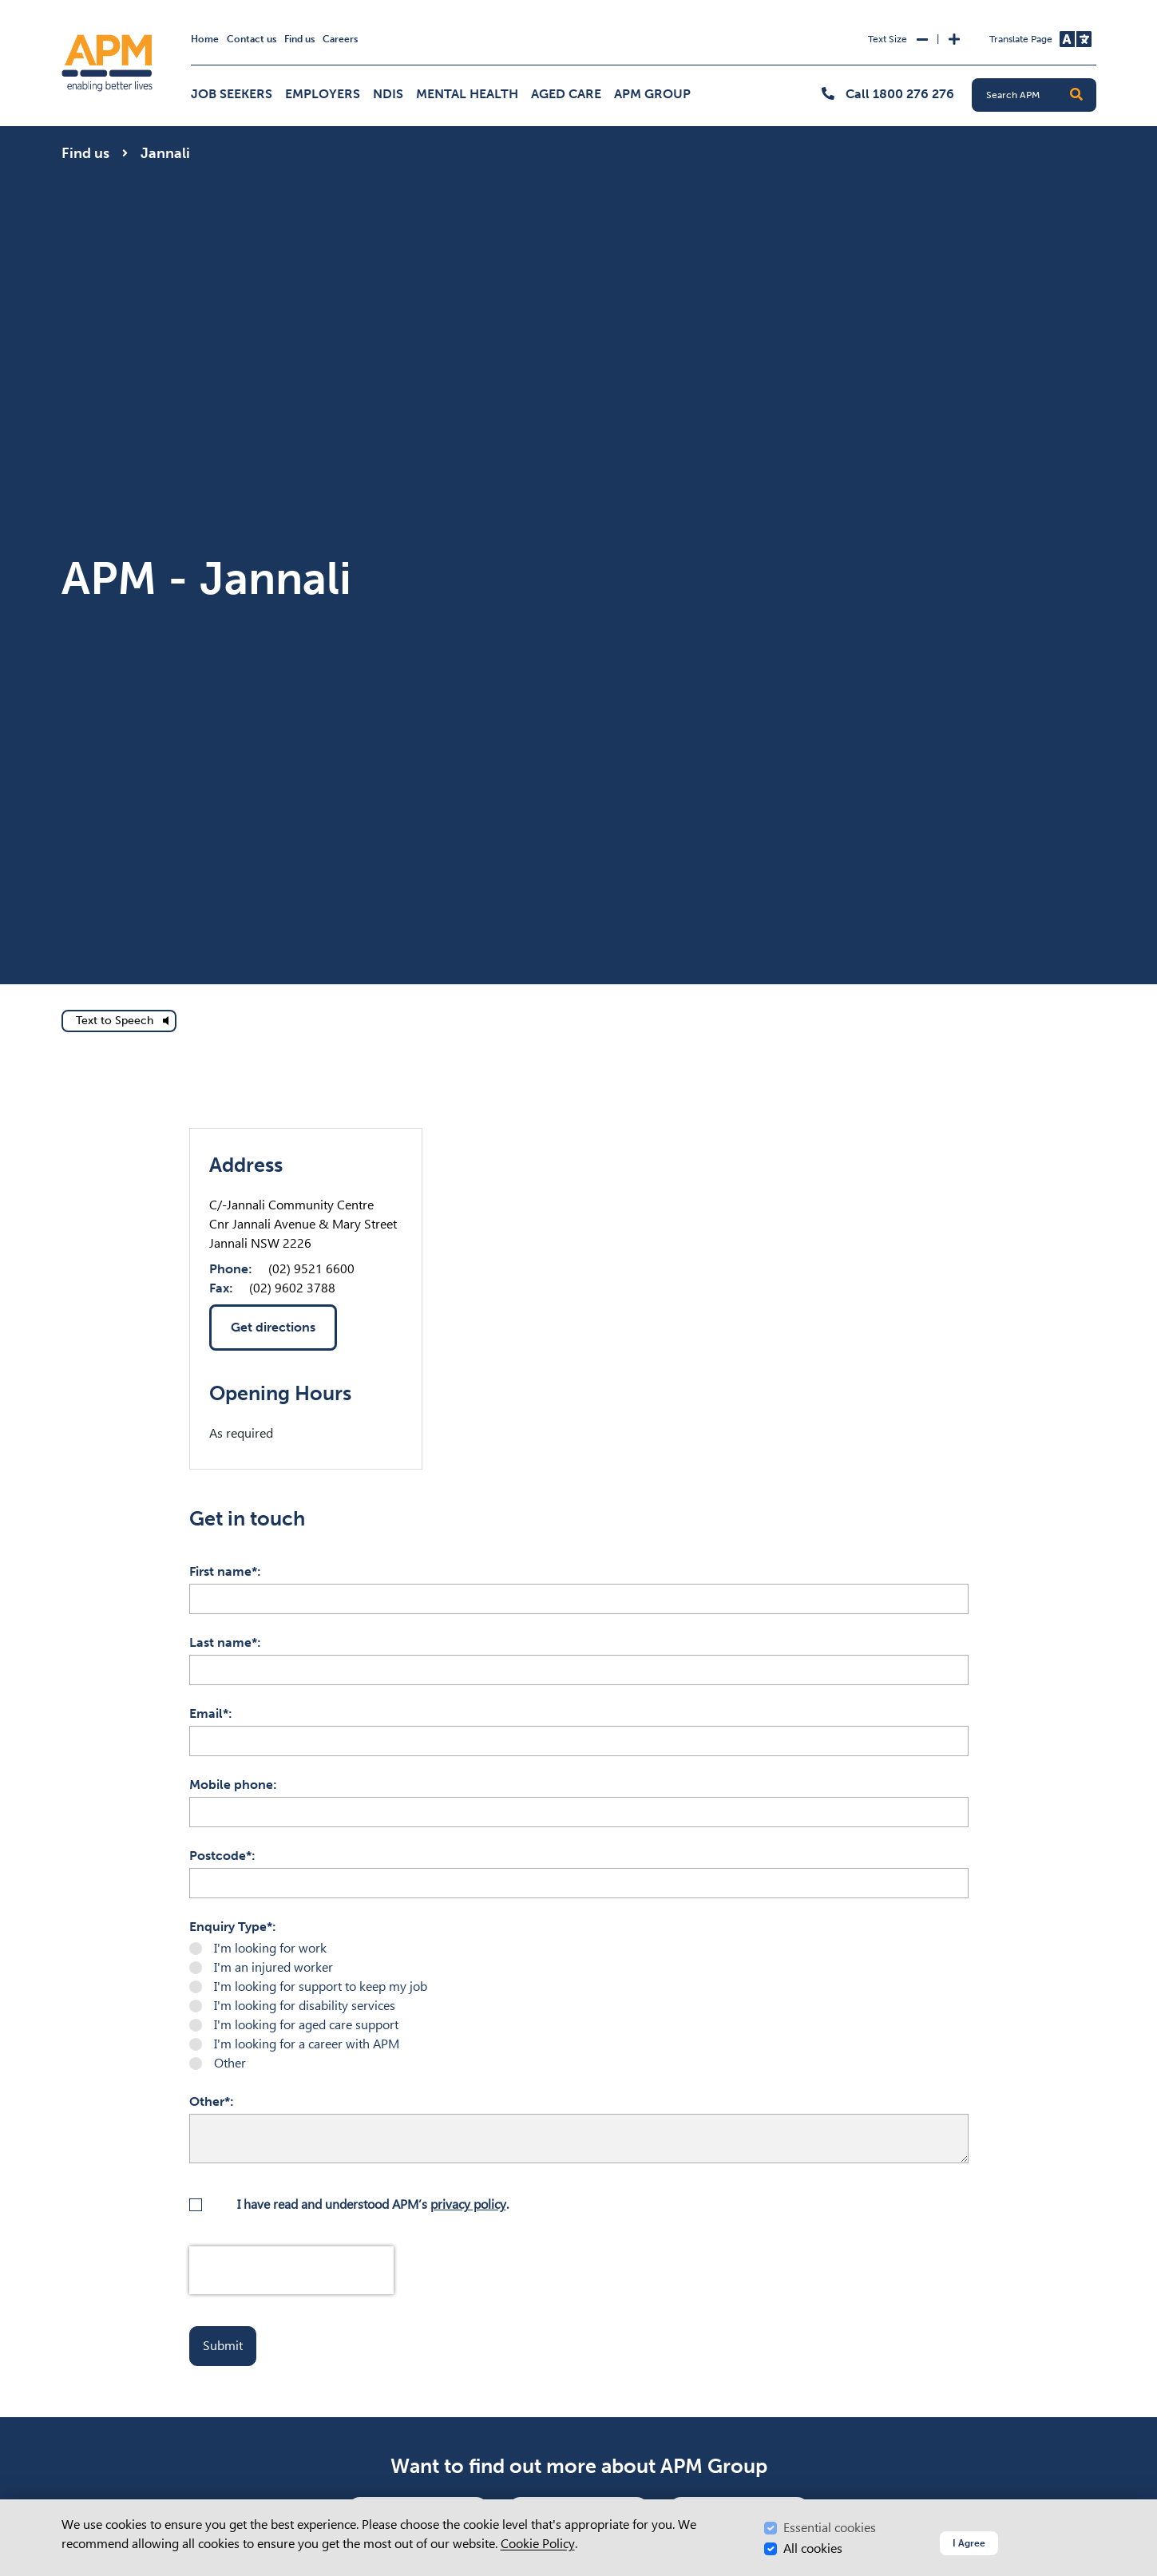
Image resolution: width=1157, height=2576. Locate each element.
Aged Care (566, 93)
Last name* (223, 1642)
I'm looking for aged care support (306, 2024)
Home (205, 39)
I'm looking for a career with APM (306, 2044)
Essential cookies (829, 2527)
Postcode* (220, 1855)
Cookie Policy (538, 2543)
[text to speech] (118, 1021)
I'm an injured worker (273, 1967)
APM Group (652, 93)
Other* (209, 2101)
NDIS (388, 93)
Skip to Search (58, 6)
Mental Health (467, 93)
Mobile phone (231, 1784)
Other (230, 2063)
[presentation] (291, 2270)
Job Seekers (231, 93)
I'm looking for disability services (304, 2005)
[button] (1076, 95)
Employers (322, 93)
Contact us (251, 39)
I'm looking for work (270, 1948)
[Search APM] (1040, 95)
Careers (340, 39)
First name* (223, 1571)
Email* (208, 1713)
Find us (299, 39)
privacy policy (468, 2204)
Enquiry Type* (230, 1926)
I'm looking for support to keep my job (320, 1986)
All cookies (812, 2548)
